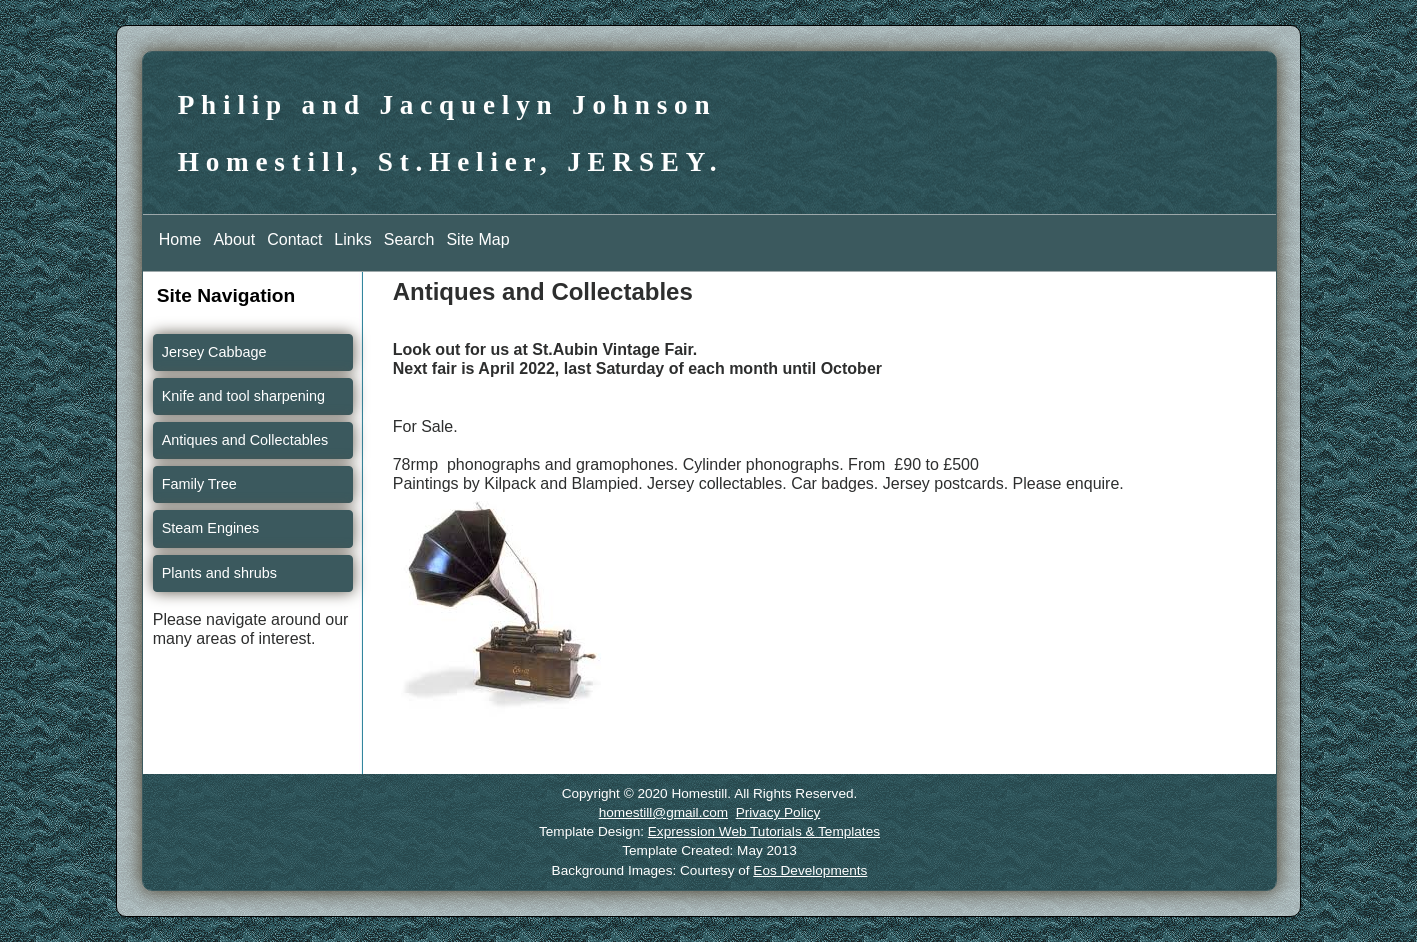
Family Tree (199, 484)
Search (409, 239)
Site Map (477, 239)
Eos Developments (810, 870)
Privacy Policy (778, 812)
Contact (294, 239)
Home (180, 239)
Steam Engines (211, 528)
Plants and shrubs (219, 573)
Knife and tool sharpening (243, 396)
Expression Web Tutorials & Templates (764, 831)
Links (352, 239)
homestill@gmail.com (663, 812)
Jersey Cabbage (214, 352)
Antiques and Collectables (245, 440)
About (234, 239)
